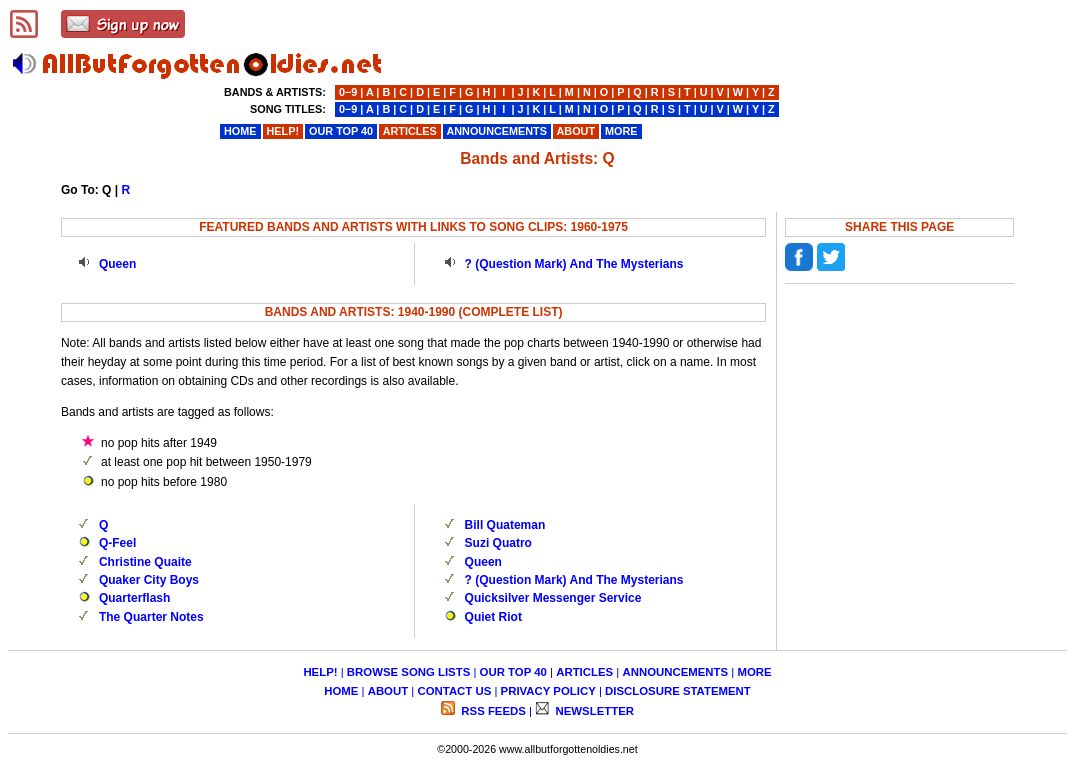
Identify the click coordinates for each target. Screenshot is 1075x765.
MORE (754, 672)
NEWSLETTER (593, 711)
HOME (341, 691)
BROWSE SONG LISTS (408, 672)
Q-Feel (117, 543)
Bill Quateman (505, 525)
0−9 (348, 92)
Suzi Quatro (498, 543)
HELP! (320, 672)
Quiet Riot (493, 617)
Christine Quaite (145, 562)
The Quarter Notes (151, 617)
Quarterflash (134, 598)
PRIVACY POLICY (548, 691)
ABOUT (388, 691)
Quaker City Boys (149, 580)
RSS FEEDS (492, 711)
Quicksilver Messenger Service (553, 598)
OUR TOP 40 (513, 672)
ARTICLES (584, 672)
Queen (117, 264)
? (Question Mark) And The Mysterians (574, 264)
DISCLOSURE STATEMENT (678, 691)
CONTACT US (454, 691)
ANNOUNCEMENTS (675, 672)
